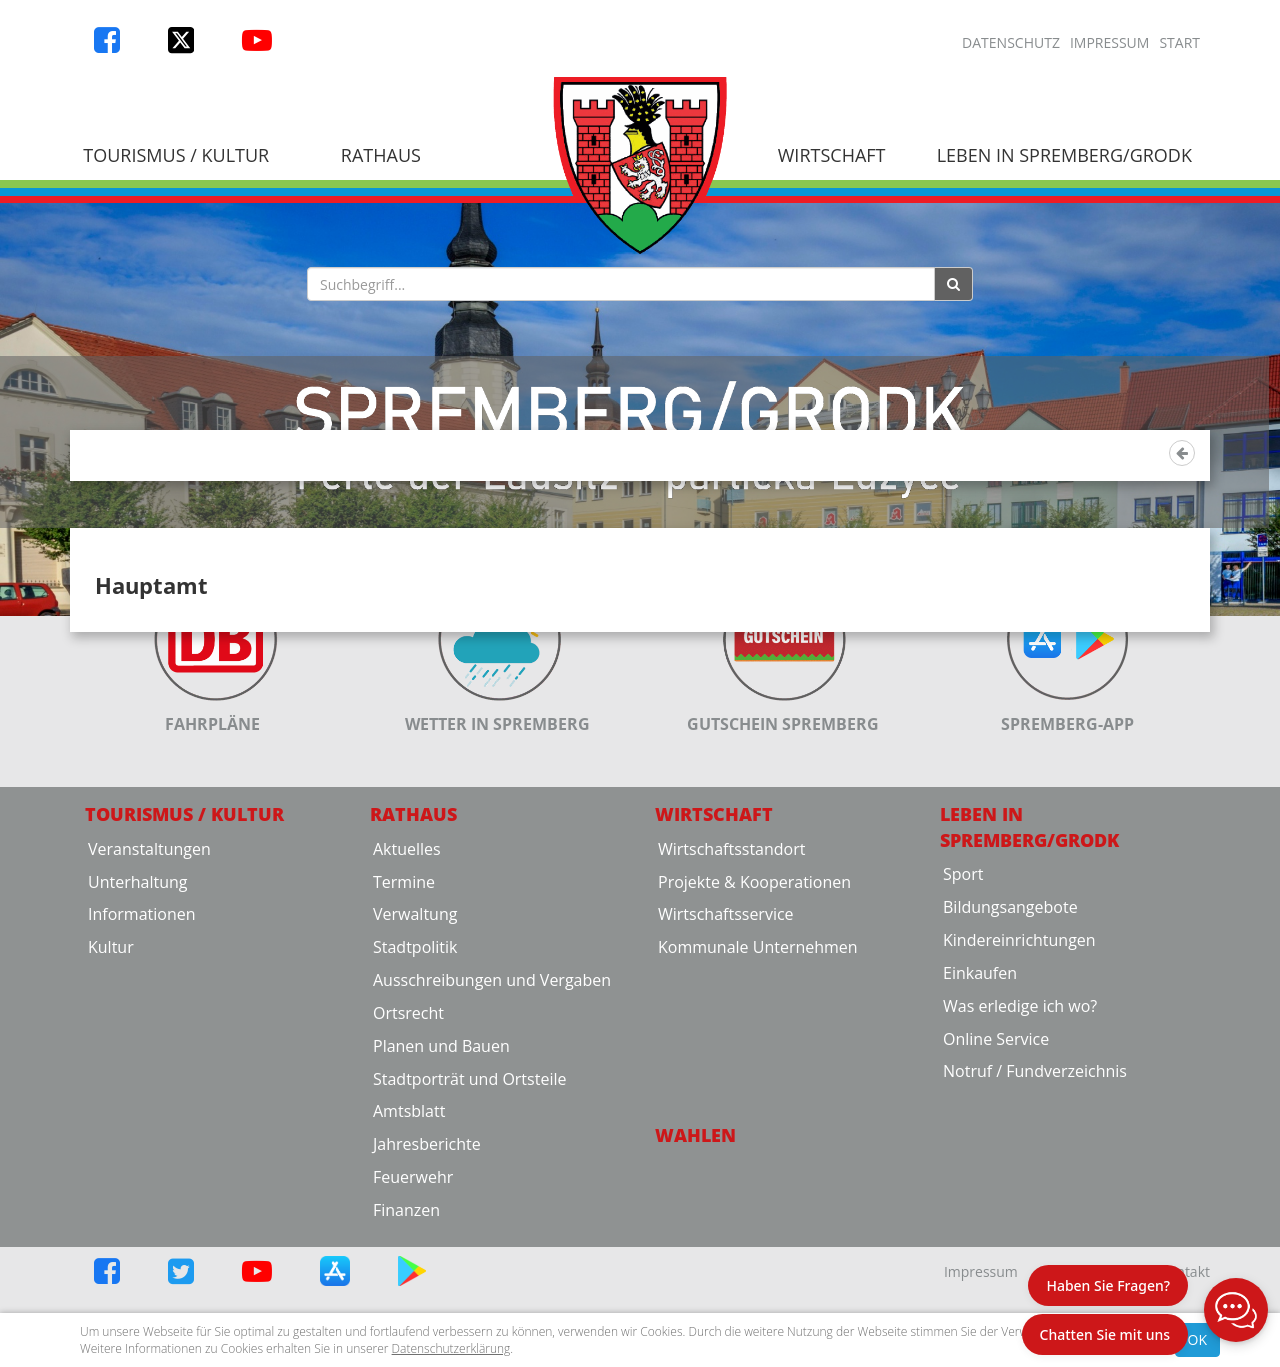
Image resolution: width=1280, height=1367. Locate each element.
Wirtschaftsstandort (731, 1024)
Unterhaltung (137, 1057)
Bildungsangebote (1010, 1082)
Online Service (996, 1214)
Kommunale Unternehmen (758, 1122)
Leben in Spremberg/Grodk (1064, 155)
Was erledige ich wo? (1020, 1181)
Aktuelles (407, 1024)
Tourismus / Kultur (176, 155)
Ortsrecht (408, 1188)
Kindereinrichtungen (1019, 1115)
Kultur (111, 1122)
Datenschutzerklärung (451, 1348)
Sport (963, 1049)
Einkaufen (980, 1148)
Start (1179, 42)
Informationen (142, 1089)
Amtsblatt (409, 1286)
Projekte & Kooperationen (754, 1057)
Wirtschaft (832, 155)
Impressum (1110, 42)
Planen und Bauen (441, 1221)
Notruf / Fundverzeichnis (1035, 1246)
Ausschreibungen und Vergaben (492, 1155)
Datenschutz (1011, 42)
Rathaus (381, 155)
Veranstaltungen (149, 1024)
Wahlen (695, 1310)
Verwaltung (415, 1089)
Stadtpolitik (415, 1122)
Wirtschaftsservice (726, 1089)
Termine (404, 1057)
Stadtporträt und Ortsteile (469, 1254)
